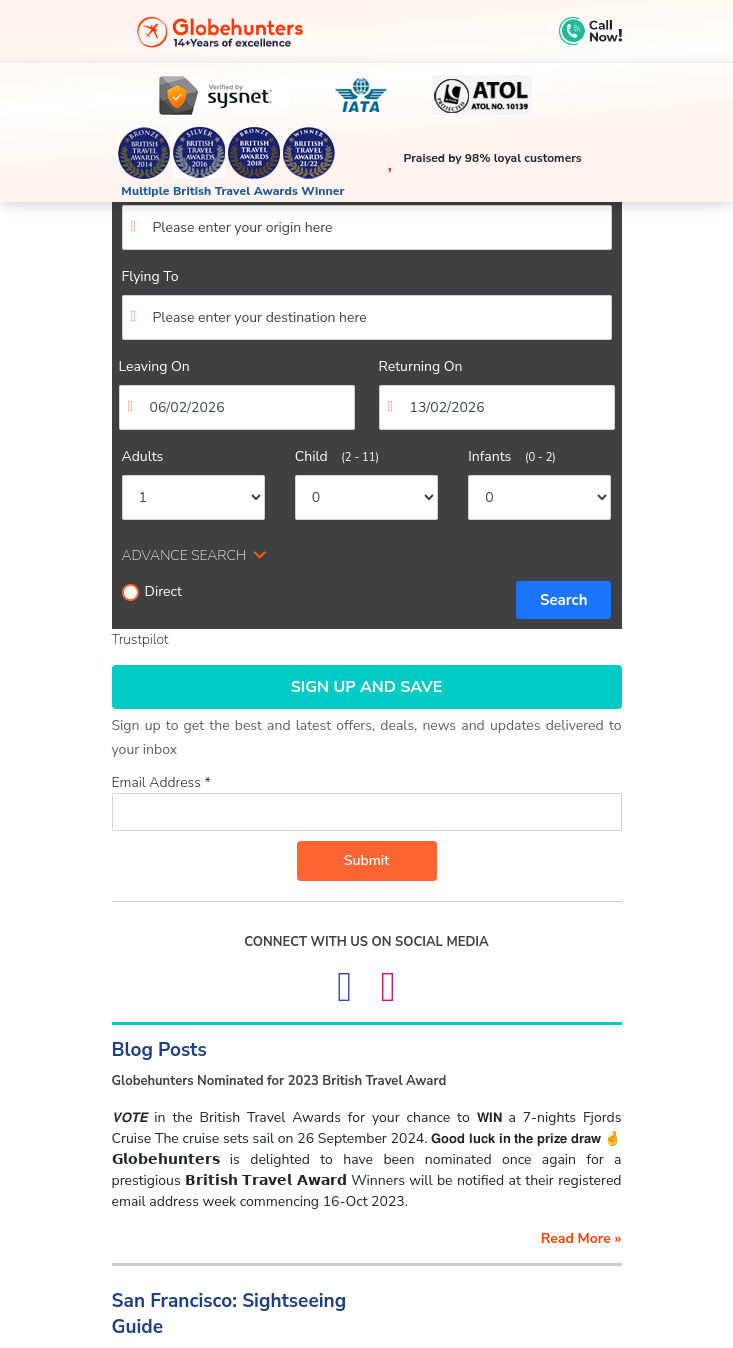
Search (564, 600)
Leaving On (154, 366)
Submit (367, 860)
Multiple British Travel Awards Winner (232, 191)
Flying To (150, 276)
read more (581, 1238)
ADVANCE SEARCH (184, 555)
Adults (143, 456)
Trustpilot (140, 639)
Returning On (421, 366)
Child (337, 456)
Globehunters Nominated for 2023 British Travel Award (279, 1081)
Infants (512, 456)
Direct (152, 591)
